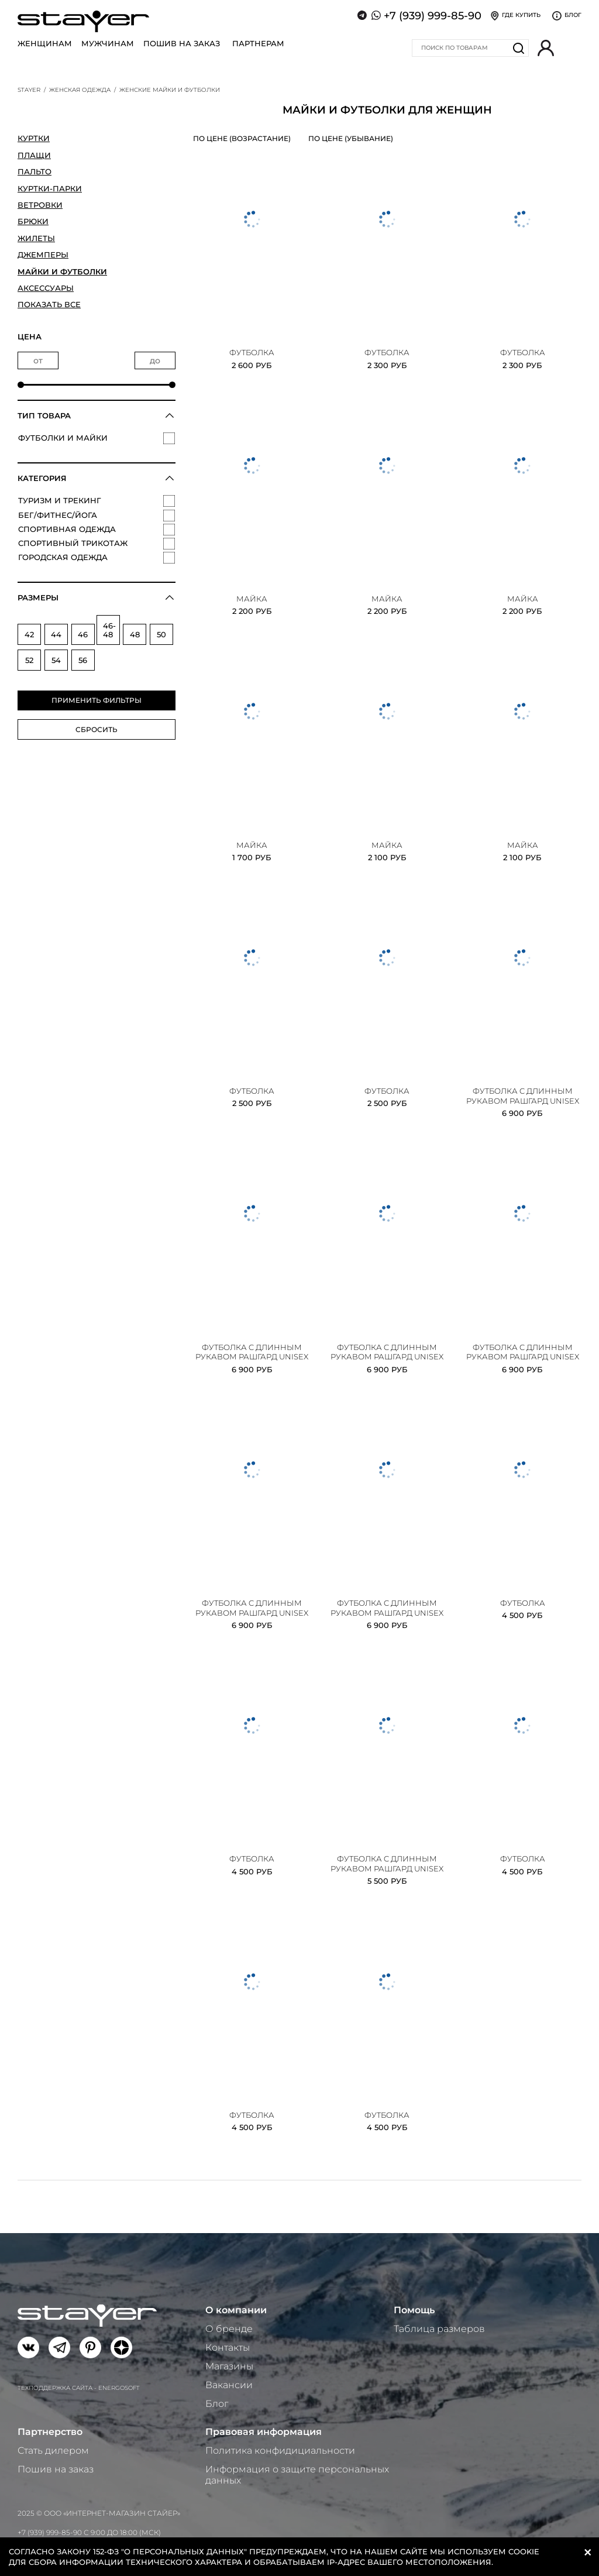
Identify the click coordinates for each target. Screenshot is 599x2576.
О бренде (229, 2328)
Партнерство (50, 2431)
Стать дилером (53, 2450)
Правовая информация (263, 2431)
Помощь (414, 2310)
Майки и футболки (62, 271)
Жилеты (36, 238)
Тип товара (44, 415)
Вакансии (229, 2384)
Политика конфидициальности (280, 2450)
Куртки (34, 138)
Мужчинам (107, 43)
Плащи (34, 155)
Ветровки (40, 204)
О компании (236, 2310)
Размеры (38, 597)
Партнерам (258, 43)
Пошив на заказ (181, 43)
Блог (216, 2403)
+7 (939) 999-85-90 (432, 15)
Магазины (229, 2366)
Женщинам (45, 43)
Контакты (227, 2347)
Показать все (49, 304)
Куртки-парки (50, 188)
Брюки (33, 221)
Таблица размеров (439, 2328)
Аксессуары (46, 288)
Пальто (34, 171)
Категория (42, 478)
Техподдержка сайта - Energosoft (79, 2388)
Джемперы (43, 254)
